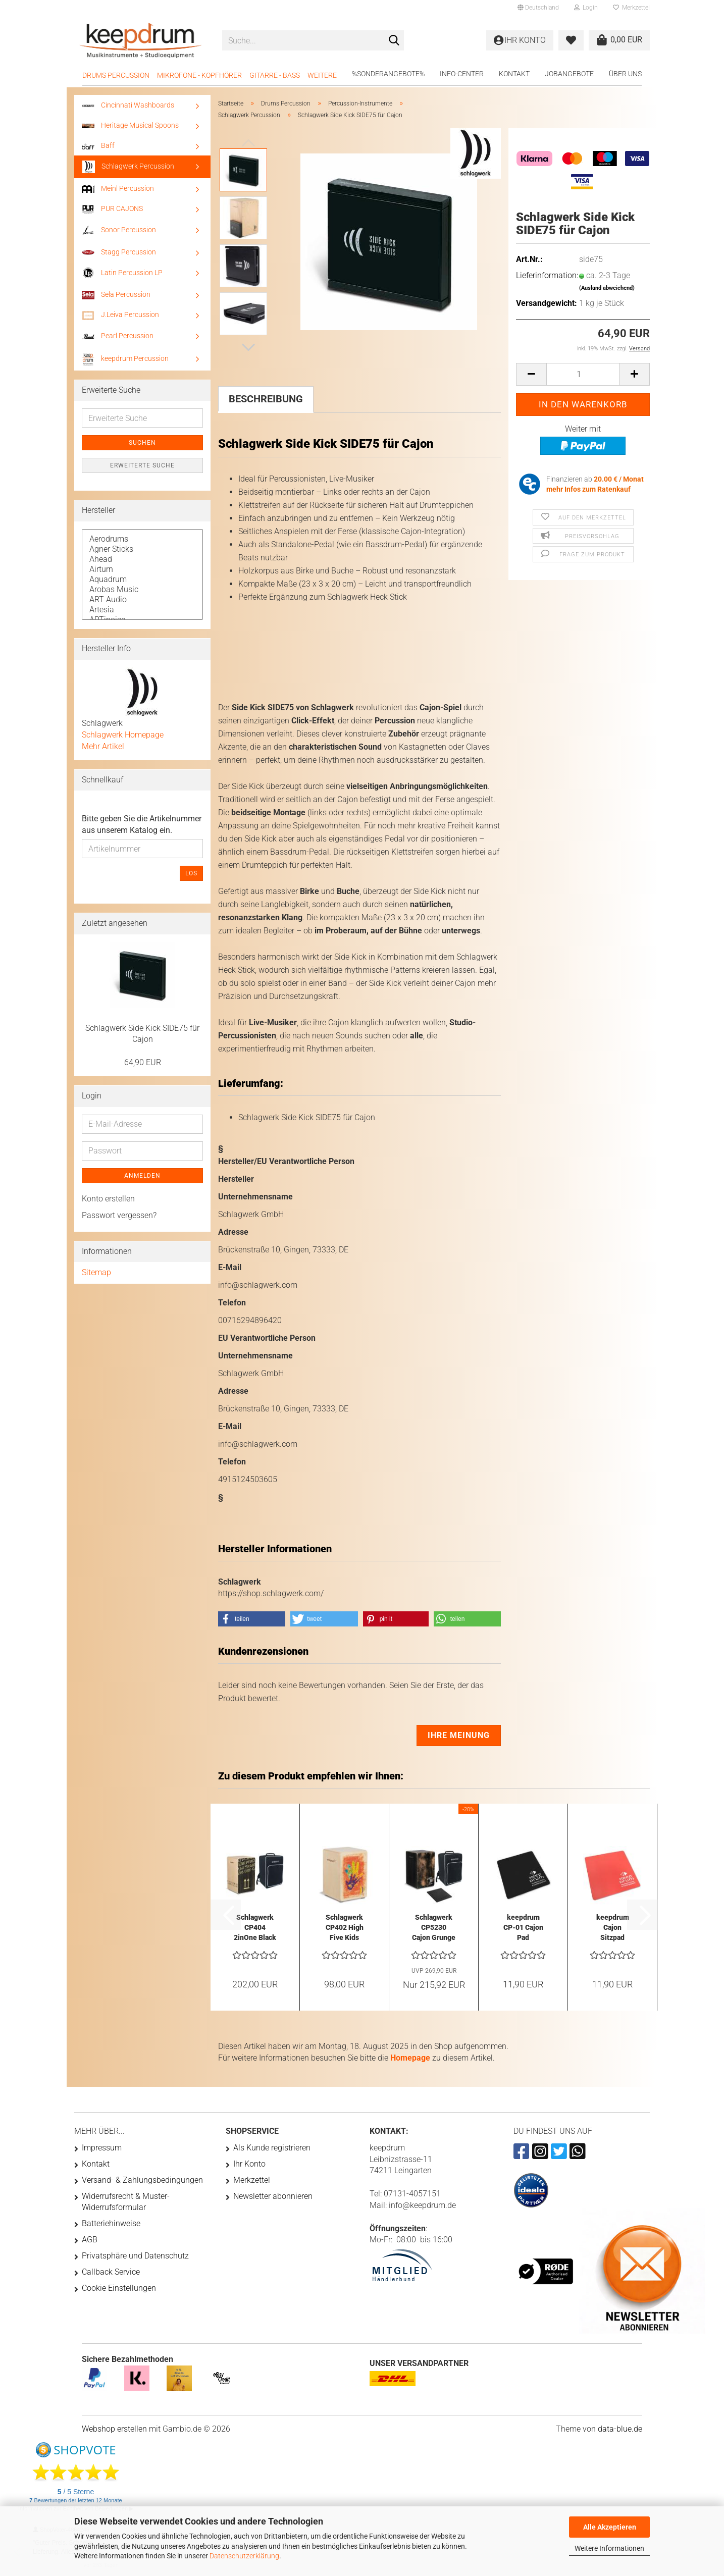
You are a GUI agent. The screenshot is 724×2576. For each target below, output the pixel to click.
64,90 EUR (142, 1062)
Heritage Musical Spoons (130, 125)
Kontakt (514, 74)
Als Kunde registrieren (272, 2147)
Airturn (142, 569)
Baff (98, 145)
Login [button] (586, 7)
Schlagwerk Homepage (123, 735)
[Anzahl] (582, 374)
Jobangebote (569, 74)
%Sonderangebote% (388, 74)
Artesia (142, 610)
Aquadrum (142, 579)
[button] (538, 7)
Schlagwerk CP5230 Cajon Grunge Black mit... (433, 1927)
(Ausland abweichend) (607, 288)
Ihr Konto (249, 2164)
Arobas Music (142, 590)
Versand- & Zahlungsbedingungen (142, 2180)
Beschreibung (266, 399)
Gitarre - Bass (274, 75)
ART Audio (142, 600)
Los (191, 873)
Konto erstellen (108, 1198)
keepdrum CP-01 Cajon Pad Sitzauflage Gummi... (523, 1927)
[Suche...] (394, 41)
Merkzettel (631, 7)
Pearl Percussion (117, 336)
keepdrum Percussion (125, 359)
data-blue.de (620, 2429)
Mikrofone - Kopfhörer (199, 75)
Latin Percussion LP (122, 273)
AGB (89, 2239)
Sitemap (96, 1272)
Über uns (625, 74)
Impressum (102, 2147)
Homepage (410, 2058)
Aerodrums (142, 539)
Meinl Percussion (118, 188)
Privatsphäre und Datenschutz (135, 2255)
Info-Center (462, 74)
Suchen (142, 442)
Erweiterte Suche (142, 465)
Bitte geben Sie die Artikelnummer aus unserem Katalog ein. (141, 824)
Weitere (322, 75)
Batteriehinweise (111, 2223)
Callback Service (111, 2272)
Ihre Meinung (459, 1735)
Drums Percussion (115, 75)
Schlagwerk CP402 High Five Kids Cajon (345, 1927)
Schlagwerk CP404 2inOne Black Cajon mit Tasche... (255, 1927)
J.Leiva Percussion (120, 315)
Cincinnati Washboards (128, 105)
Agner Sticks (142, 549)
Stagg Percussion (119, 252)
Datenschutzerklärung (244, 2556)
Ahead (142, 559)
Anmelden (142, 1175)
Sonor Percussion (119, 230)
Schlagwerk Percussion (128, 167)
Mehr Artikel (103, 746)
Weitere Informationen (609, 2548)
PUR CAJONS (112, 209)
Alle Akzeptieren (609, 2527)
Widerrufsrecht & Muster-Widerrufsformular (126, 2201)
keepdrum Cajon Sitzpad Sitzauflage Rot (612, 1927)
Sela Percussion (116, 294)
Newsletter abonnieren (273, 2196)
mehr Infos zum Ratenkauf (588, 489)
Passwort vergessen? (119, 1215)
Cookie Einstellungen (119, 2288)
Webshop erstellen (114, 2429)
